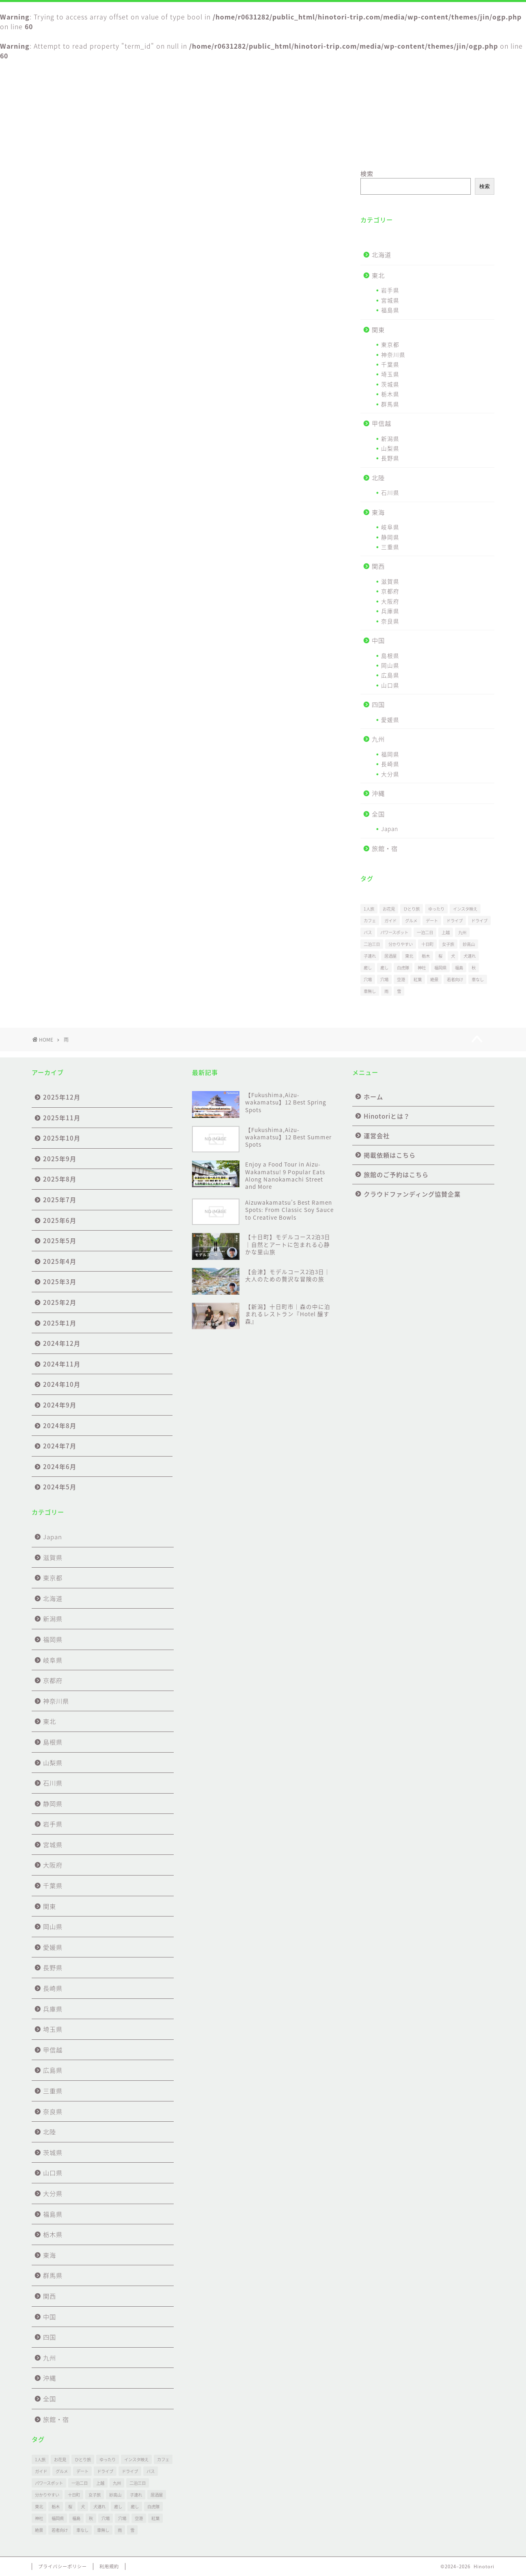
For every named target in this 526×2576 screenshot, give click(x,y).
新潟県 (390, 438)
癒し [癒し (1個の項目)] (384, 968)
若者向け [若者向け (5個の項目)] (455, 979)
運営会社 (227, 148)
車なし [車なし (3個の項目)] (478, 979)
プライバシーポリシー (62, 2566)
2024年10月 (61, 1384)
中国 (378, 640)
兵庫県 (390, 611)
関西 (378, 566)
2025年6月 (59, 1220)
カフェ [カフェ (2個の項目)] (370, 920)
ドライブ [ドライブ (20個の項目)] (479, 920)
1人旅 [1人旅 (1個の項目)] (369, 909)
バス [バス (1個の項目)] (368, 932)
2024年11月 (61, 1364)
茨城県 (390, 384)
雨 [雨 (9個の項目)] (386, 991)
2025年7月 (59, 1199)
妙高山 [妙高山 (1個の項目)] (469, 944)
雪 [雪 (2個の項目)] (399, 991)
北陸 (378, 477)
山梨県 (390, 448)
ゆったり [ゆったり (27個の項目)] (436, 909)
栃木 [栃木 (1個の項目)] (426, 956)
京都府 (390, 591)
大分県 (390, 774)
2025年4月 (59, 1261)
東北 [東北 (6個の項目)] (409, 956)
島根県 (390, 655)
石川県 (390, 492)
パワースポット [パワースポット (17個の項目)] (394, 932)
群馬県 (390, 404)
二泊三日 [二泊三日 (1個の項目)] (372, 944)
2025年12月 (61, 1097)
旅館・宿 (385, 848)
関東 (378, 329)
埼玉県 (390, 374)
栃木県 (390, 394)
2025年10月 (61, 1138)
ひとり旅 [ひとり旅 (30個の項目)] (411, 909)
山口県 (390, 685)
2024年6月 (59, 1466)
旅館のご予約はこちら (380, 148)
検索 (366, 173)
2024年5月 (59, 1486)
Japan (389, 829)
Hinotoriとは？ (148, 148)
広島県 (390, 675)
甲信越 (381, 423)
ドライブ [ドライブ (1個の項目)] (454, 920)
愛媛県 (390, 719)
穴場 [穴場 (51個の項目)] (384, 979)
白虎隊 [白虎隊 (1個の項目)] (403, 968)
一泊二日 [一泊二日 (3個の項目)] (425, 932)
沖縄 (378, 793)
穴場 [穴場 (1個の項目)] (368, 979)
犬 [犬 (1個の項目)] (453, 956)
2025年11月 (61, 1117)
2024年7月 (59, 1445)
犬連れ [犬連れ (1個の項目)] (469, 956)
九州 (378, 738)
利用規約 (109, 2566)
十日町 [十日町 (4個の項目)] (427, 944)
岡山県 (390, 665)
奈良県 (390, 621)
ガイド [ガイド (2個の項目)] (390, 920)
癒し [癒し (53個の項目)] (368, 968)
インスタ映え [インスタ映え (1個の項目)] (465, 909)
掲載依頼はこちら (303, 148)
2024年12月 (61, 1343)
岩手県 (390, 290)
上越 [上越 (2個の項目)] (446, 932)
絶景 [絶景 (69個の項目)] (434, 979)
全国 (378, 814)
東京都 (390, 344)
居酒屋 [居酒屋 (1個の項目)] (390, 956)
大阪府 (390, 601)
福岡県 (390, 754)
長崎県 (390, 764)
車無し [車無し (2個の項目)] (370, 991)
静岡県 (390, 537)
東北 (378, 275)
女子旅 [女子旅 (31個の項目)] (448, 944)
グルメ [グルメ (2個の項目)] (411, 920)
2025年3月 (59, 1281)
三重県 (390, 547)
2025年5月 (59, 1240)
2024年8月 (59, 1425)
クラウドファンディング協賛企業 (456, 151)
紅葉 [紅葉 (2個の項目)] (418, 979)
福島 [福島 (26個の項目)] (459, 968)
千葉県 (390, 364)
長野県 (390, 458)
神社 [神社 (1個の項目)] (422, 968)
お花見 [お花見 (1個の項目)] (389, 909)
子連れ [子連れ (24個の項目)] (370, 956)
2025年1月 (59, 1323)
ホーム (70, 148)
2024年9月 (59, 1404)
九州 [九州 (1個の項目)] (462, 932)
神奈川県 (393, 354)
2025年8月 (59, 1179)
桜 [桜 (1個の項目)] (440, 956)
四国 (378, 704)
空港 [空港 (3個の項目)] (401, 979)
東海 (378, 512)
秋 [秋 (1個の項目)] (474, 968)
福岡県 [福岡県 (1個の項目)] (440, 968)
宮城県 (390, 300)
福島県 (390, 310)
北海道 (381, 254)
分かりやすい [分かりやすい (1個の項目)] (400, 944)
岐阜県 (390, 527)
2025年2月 (59, 1302)
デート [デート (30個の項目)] (432, 920)
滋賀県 (390, 581)
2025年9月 (59, 1158)
